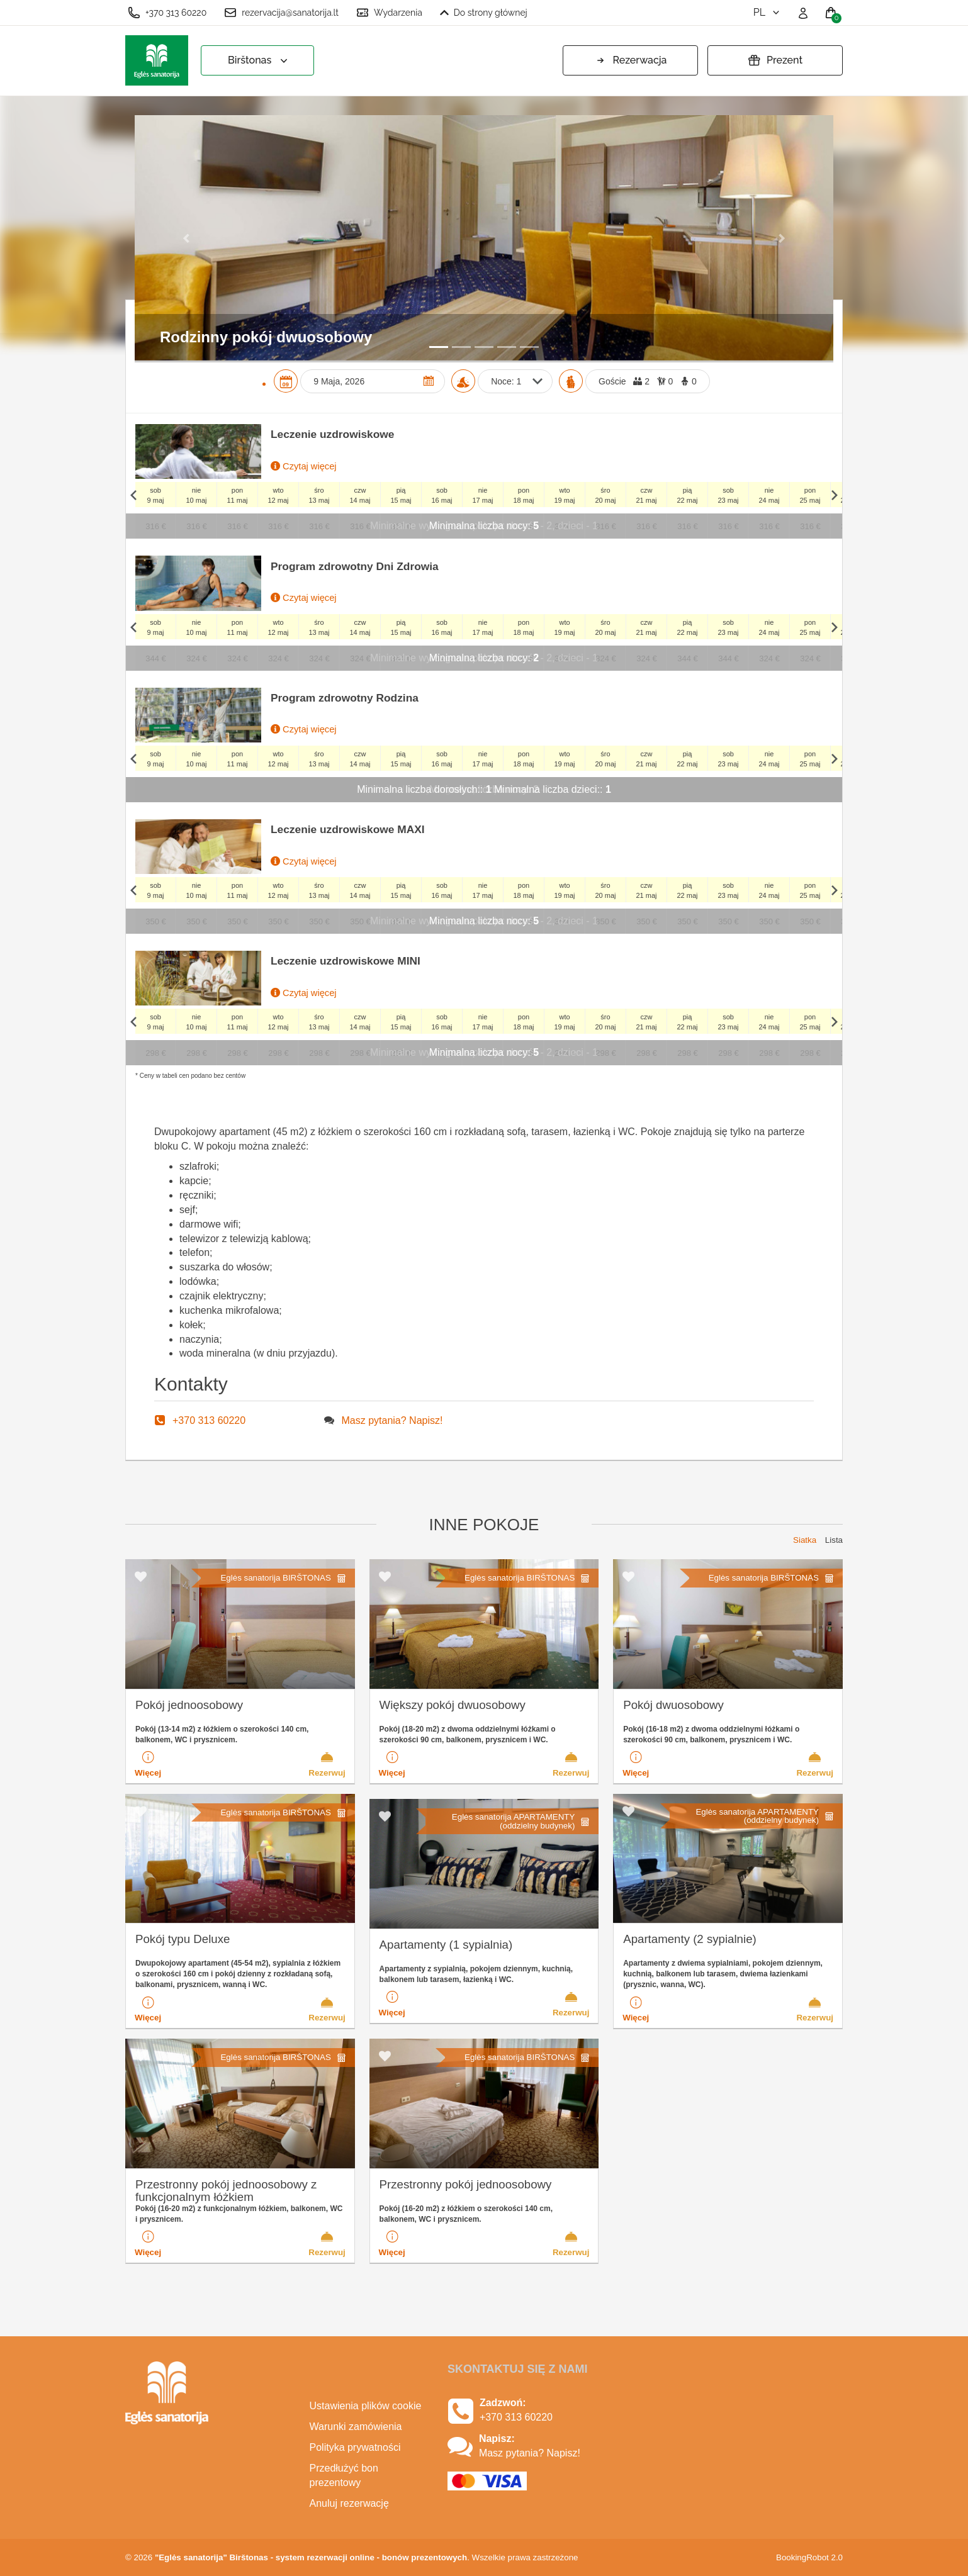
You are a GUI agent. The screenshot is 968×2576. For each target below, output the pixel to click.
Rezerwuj (327, 1764)
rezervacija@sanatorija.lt (281, 12)
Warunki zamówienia (356, 2426)
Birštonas (259, 60)
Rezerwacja (630, 60)
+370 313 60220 (167, 12)
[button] (187, 237)
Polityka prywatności (355, 2447)
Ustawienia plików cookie (366, 2405)
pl (767, 12)
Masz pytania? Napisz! (392, 1420)
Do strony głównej (483, 12)
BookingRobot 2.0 (809, 2557)
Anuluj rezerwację (349, 2503)
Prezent (775, 60)
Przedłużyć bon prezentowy (344, 2475)
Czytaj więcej (304, 466)
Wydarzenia (389, 12)
